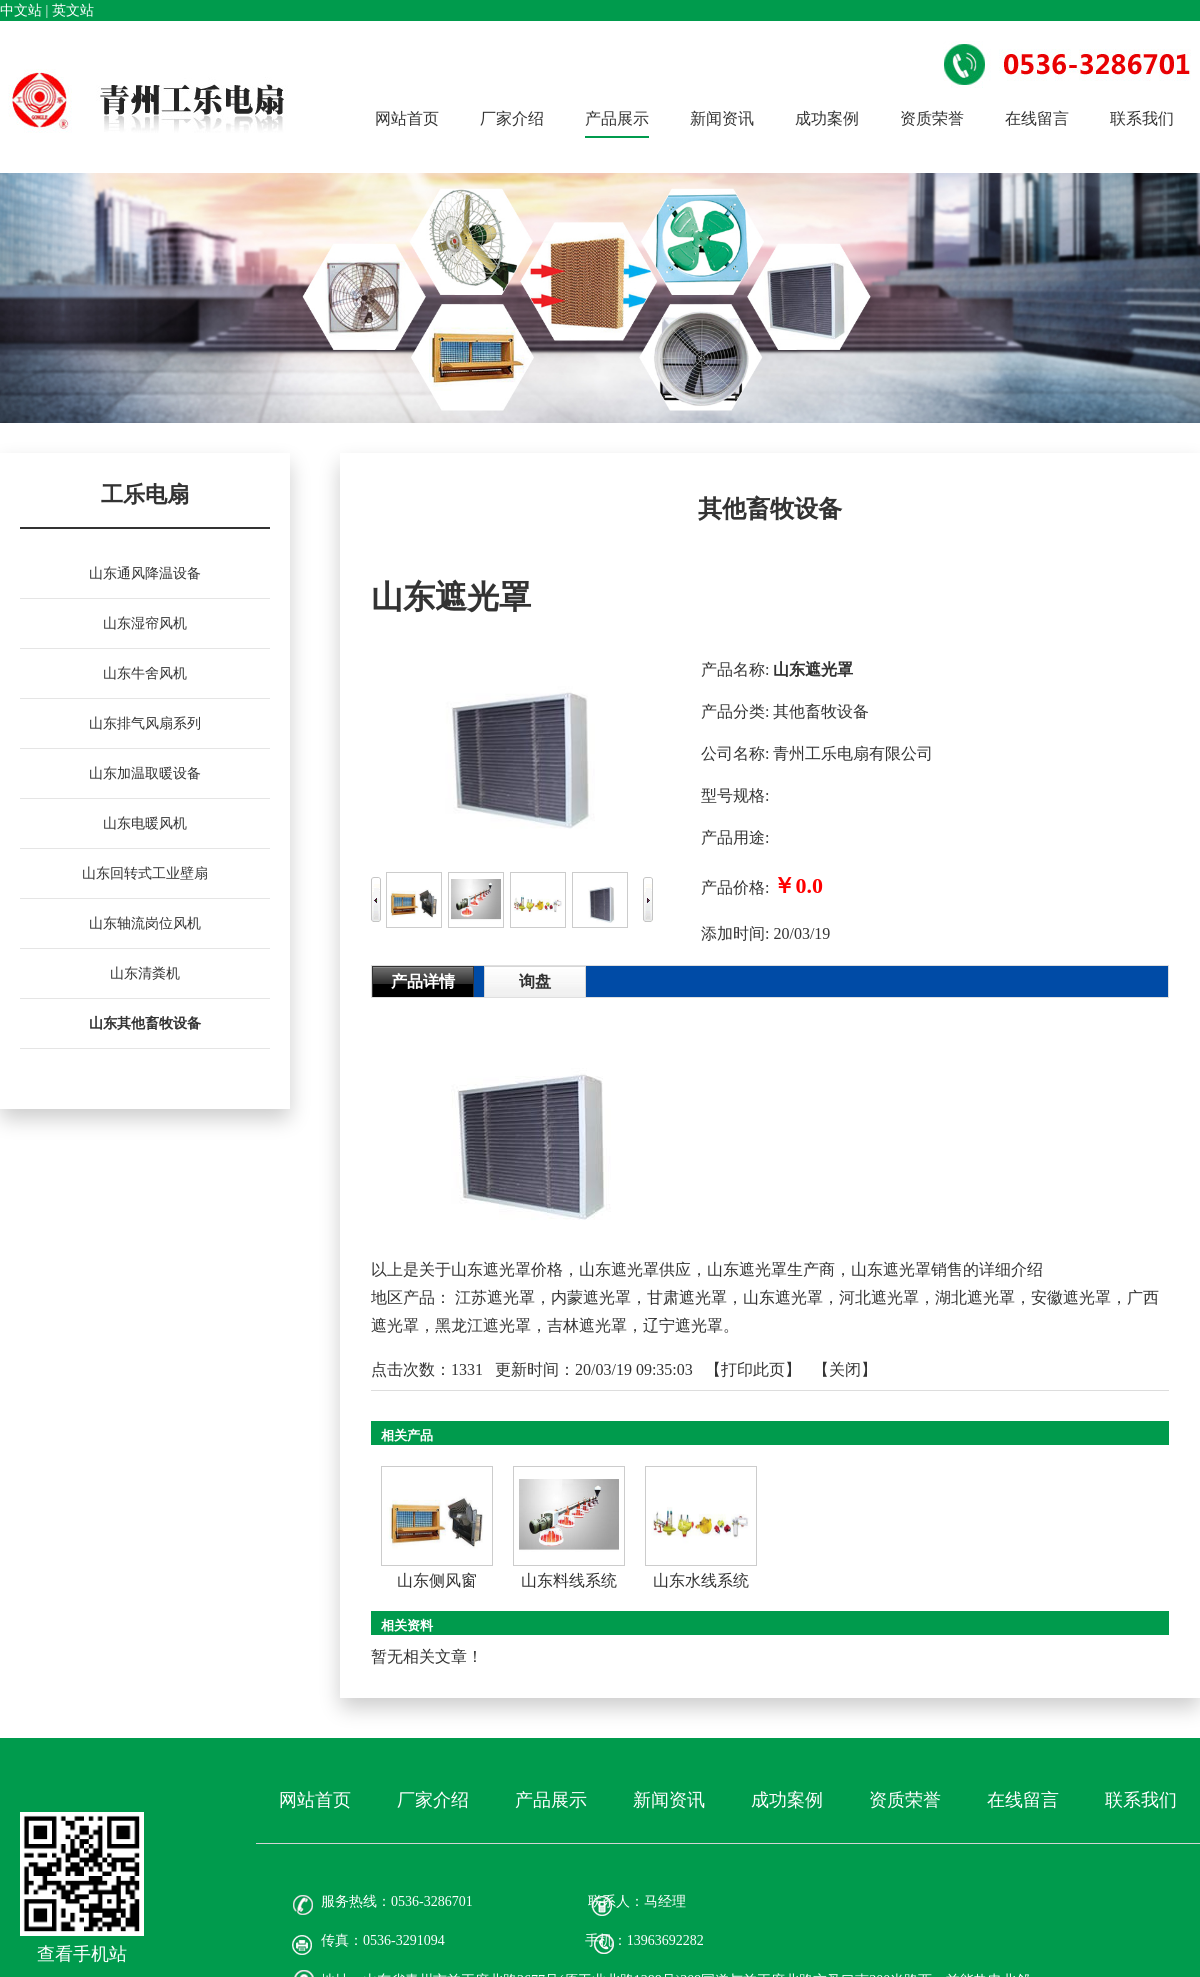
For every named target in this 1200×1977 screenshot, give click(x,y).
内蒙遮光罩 (591, 1297)
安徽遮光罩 (1071, 1297)
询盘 (535, 981)
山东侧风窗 (437, 1580)
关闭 (845, 1369)
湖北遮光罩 (975, 1297)
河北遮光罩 (879, 1297)
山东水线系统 (701, 1580)
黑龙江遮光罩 (483, 1325)
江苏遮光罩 (495, 1297)
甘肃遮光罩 (687, 1297)
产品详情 (423, 981)
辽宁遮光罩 (683, 1325)
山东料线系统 (569, 1580)
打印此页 (753, 1369)
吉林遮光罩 (587, 1325)
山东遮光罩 (783, 1297)
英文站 (73, 10)
